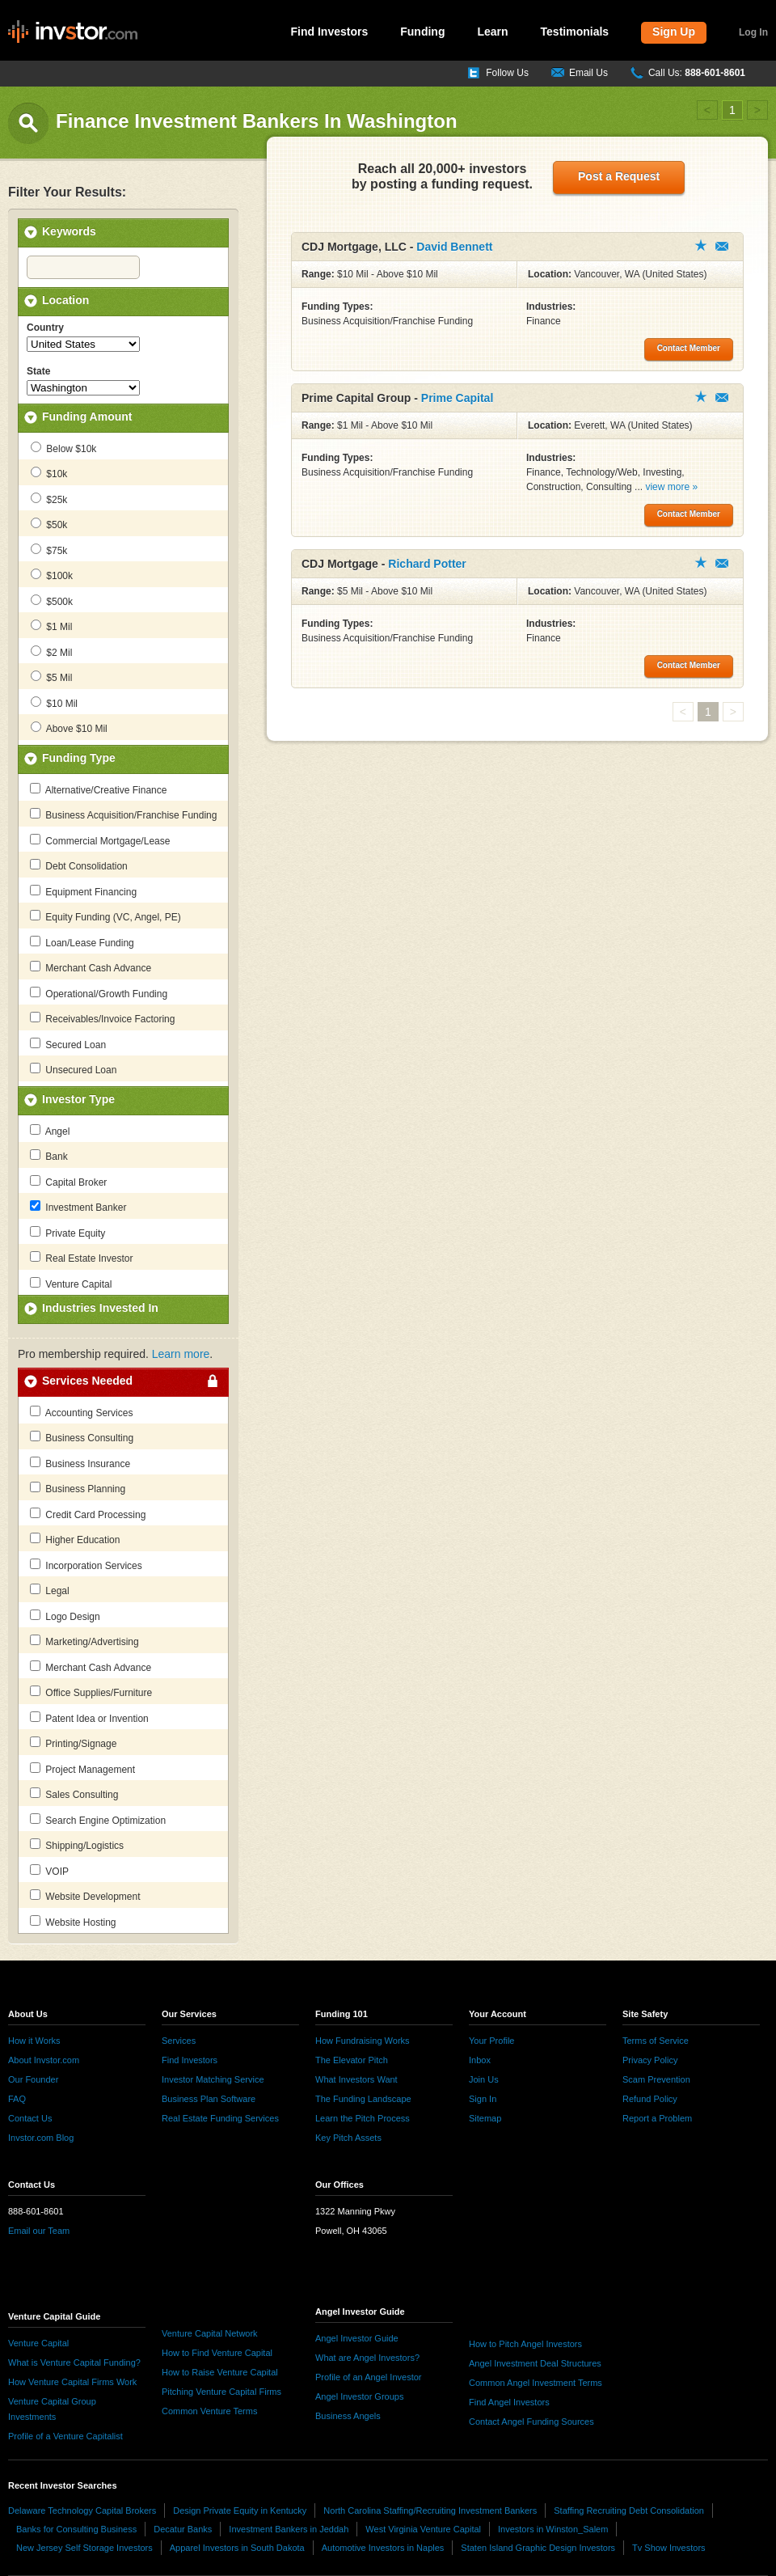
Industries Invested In (100, 1307)
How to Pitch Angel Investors (525, 2344)
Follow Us (507, 72)
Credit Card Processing (88, 1514)
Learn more (181, 1353)
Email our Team (39, 2230)
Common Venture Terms (209, 2411)
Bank (49, 1155)
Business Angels (348, 2416)
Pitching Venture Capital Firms (221, 2391)
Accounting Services (81, 1412)
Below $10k (63, 448)
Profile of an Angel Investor (368, 2377)
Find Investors (330, 31)
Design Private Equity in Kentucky (239, 2510)
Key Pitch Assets (348, 2137)
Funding (422, 31)
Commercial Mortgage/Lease (100, 840)
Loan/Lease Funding (82, 942)
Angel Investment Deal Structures (535, 2363)
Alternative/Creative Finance (98, 789)
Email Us (588, 72)
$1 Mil (51, 626)
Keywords (69, 231)
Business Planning (77, 1488)
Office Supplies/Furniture (91, 1692)
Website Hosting (73, 1921)
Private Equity (67, 1232)
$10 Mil (54, 702)
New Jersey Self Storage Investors (84, 2548)
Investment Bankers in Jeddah (288, 2529)
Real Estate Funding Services (220, 2118)
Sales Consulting (74, 1793)
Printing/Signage (73, 1742)
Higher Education (75, 1539)
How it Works (34, 2040)
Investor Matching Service (213, 2079)
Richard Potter (427, 563)
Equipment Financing (83, 891)
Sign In (482, 2099)
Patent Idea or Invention (89, 1717)
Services (179, 2040)
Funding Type (79, 757)
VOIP (49, 1870)
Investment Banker (78, 1206)
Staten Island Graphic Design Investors (538, 2548)
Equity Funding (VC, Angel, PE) (105, 916)
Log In (753, 32)
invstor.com (72, 32)
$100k (52, 575)
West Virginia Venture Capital (423, 2529)
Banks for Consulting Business (76, 2529)
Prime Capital (457, 397)
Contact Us (30, 2118)
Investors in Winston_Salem (553, 2529)
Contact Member (721, 246)
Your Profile (491, 2040)
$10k (49, 473)
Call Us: (696, 72)
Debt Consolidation (79, 865)
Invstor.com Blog (41, 2137)
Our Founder (33, 2079)
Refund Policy (649, 2099)
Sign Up (673, 31)
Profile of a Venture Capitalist (65, 2436)
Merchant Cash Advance (90, 967)
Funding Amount (87, 416)
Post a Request (619, 176)
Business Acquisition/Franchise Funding (123, 814)
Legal (50, 1590)
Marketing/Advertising (84, 1641)
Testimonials (575, 31)
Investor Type (78, 1099)
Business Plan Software (208, 2099)
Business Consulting (81, 1437)
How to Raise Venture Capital (220, 2372)
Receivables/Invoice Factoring (102, 1018)
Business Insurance (80, 1463)
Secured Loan (68, 1044)
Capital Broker (68, 1181)
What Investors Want (356, 2079)
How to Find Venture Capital (217, 2353)
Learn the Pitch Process (362, 2118)
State (38, 371)
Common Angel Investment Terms (535, 2383)
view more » (671, 487)
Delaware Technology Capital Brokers (82, 2510)
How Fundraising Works (362, 2040)
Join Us (484, 2079)
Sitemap (485, 2118)
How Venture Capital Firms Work (72, 2382)
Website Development (85, 1895)
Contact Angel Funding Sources (531, 2421)
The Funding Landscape (363, 2099)
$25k (49, 499)
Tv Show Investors (668, 2548)
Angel (50, 1130)
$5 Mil (51, 676)
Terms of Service (655, 2040)
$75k (49, 550)
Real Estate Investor (81, 1257)
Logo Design (65, 1615)
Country (45, 327)
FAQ (17, 2099)
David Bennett (454, 246)
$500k (52, 600)
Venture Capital (71, 1283)
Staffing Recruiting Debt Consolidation (629, 2510)
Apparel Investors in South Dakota (237, 2548)
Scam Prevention (656, 2079)
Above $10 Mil (69, 727)
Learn (492, 31)
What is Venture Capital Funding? (74, 2362)
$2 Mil (51, 651)
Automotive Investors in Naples (383, 2548)
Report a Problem (657, 2118)
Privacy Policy (649, 2060)
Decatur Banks (183, 2529)
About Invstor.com (43, 2060)
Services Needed (87, 1380)
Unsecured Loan (73, 1069)
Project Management (82, 1768)
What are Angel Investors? (367, 2357)
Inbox (480, 2060)
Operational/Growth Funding (98, 993)
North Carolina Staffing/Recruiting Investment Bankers (430, 2510)
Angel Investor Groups (359, 2396)
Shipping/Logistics (77, 1844)
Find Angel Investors (509, 2402)
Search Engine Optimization (98, 1819)
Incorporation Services (86, 1565)
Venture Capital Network (210, 2333)
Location (65, 300)
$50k (49, 524)
